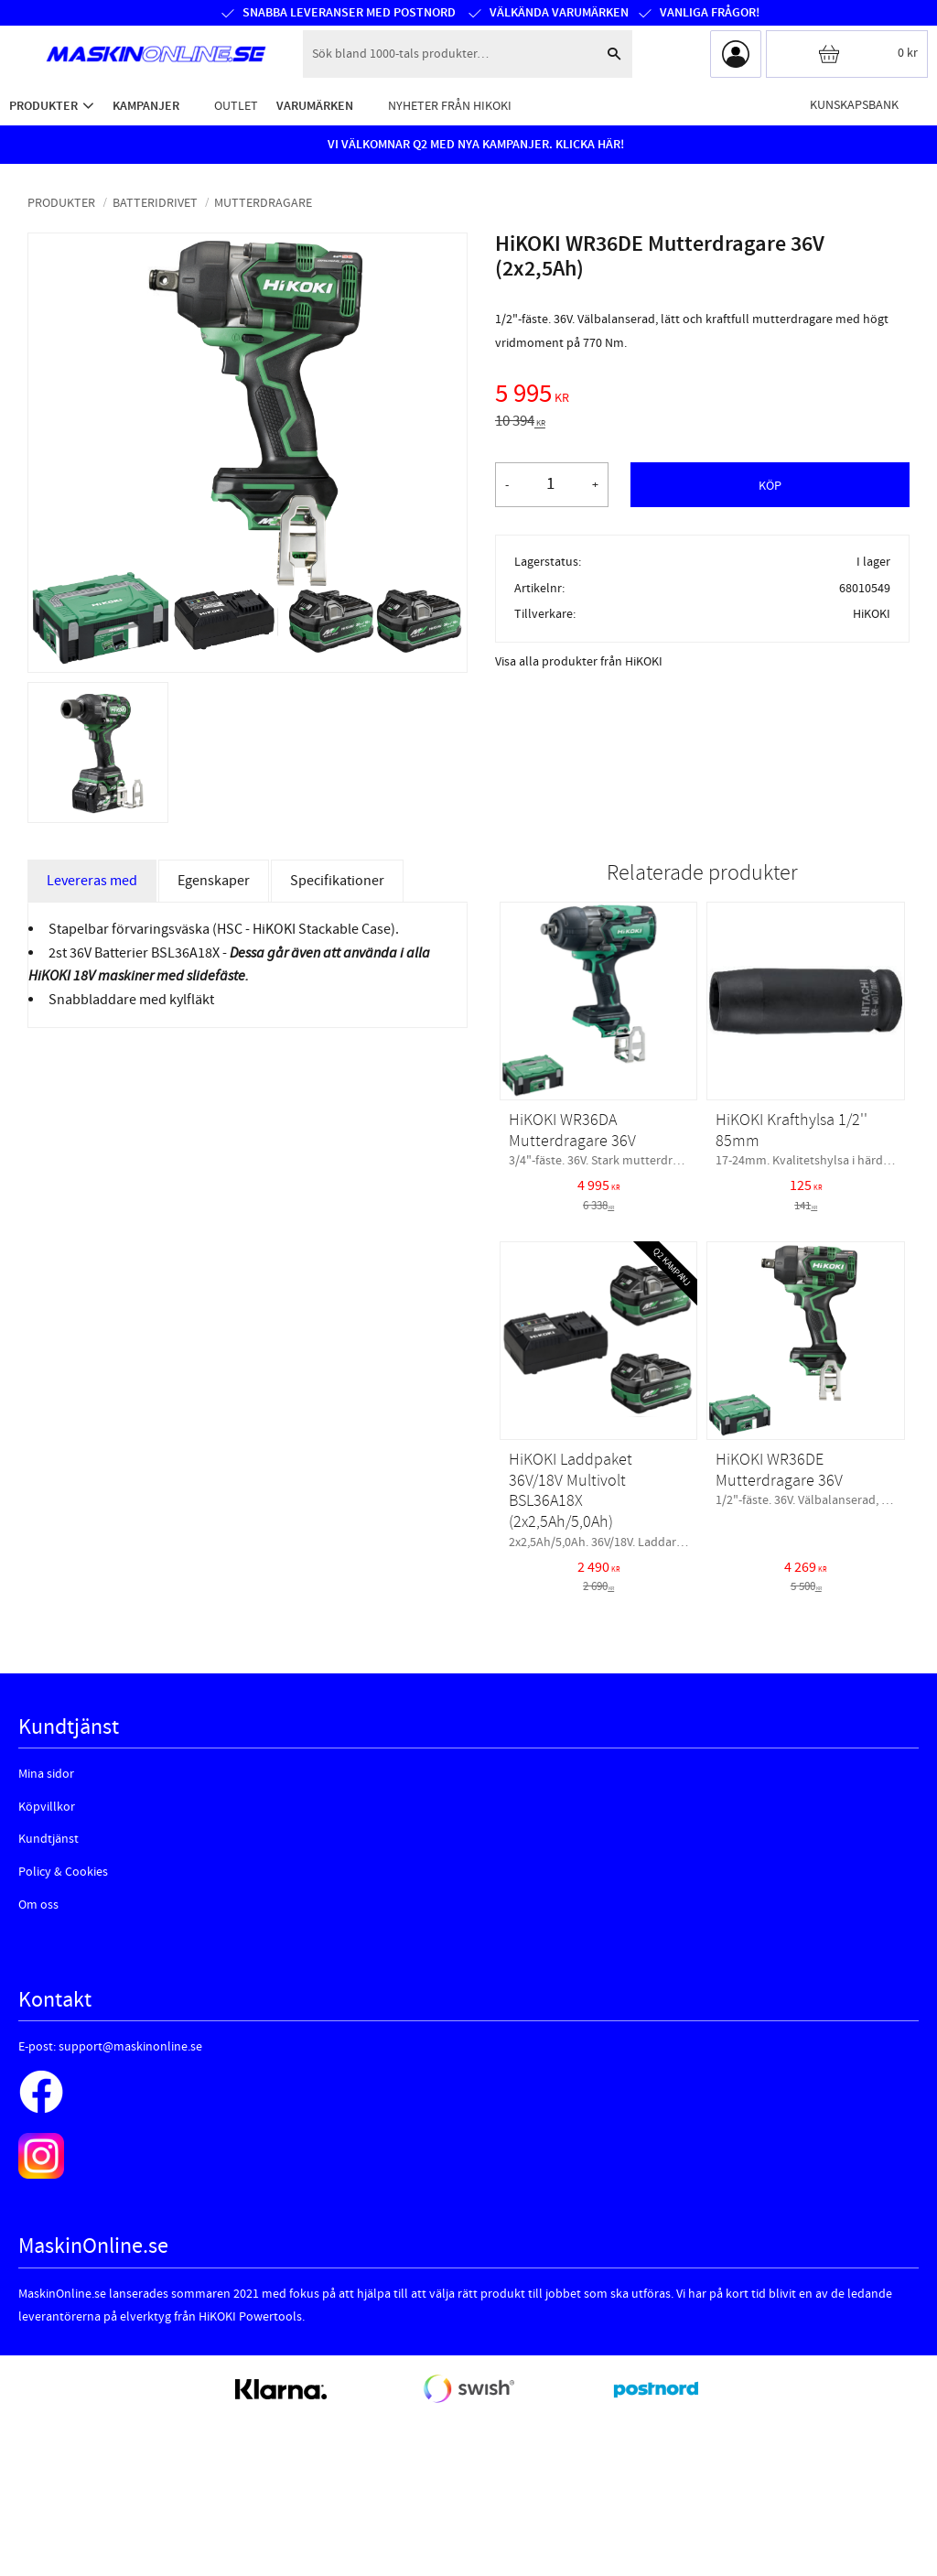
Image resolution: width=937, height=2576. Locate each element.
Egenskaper (214, 880)
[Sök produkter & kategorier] (449, 54)
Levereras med (92, 880)
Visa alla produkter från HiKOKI (578, 662)
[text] (702, 396)
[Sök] (614, 54)
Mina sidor (46, 1774)
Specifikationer (337, 880)
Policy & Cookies (63, 1872)
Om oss (38, 1905)
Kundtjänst (48, 1839)
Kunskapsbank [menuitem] (854, 105)
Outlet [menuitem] (236, 105)
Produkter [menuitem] (43, 105)
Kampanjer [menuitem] (146, 105)
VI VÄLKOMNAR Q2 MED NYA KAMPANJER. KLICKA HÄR (474, 144)
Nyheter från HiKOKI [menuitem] (450, 105)
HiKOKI (871, 613)
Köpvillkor (46, 1807)
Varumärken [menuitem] (314, 105)
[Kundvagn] (847, 54)
